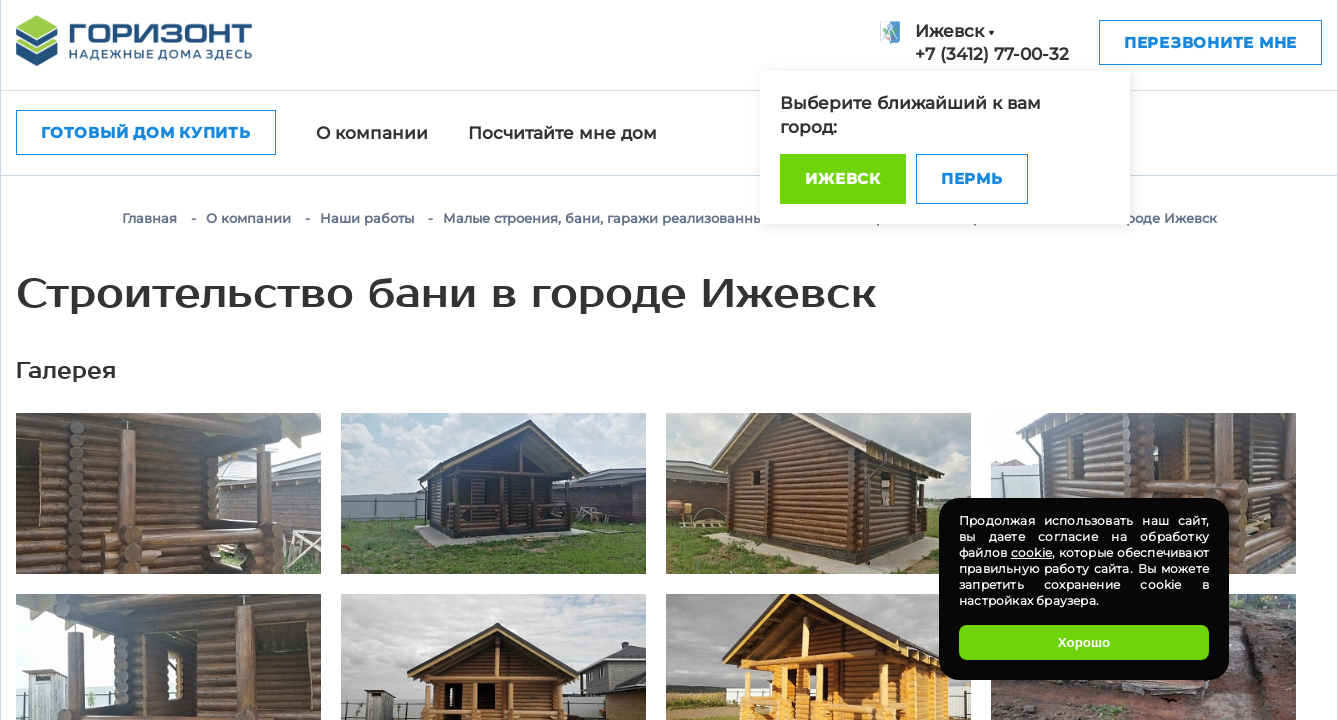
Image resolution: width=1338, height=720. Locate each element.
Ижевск (843, 178)
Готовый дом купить (146, 132)
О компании (372, 133)
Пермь (972, 178)
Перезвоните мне (1210, 42)
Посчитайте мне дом (562, 133)
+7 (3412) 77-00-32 (992, 54)
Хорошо (1084, 642)
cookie (1031, 552)
